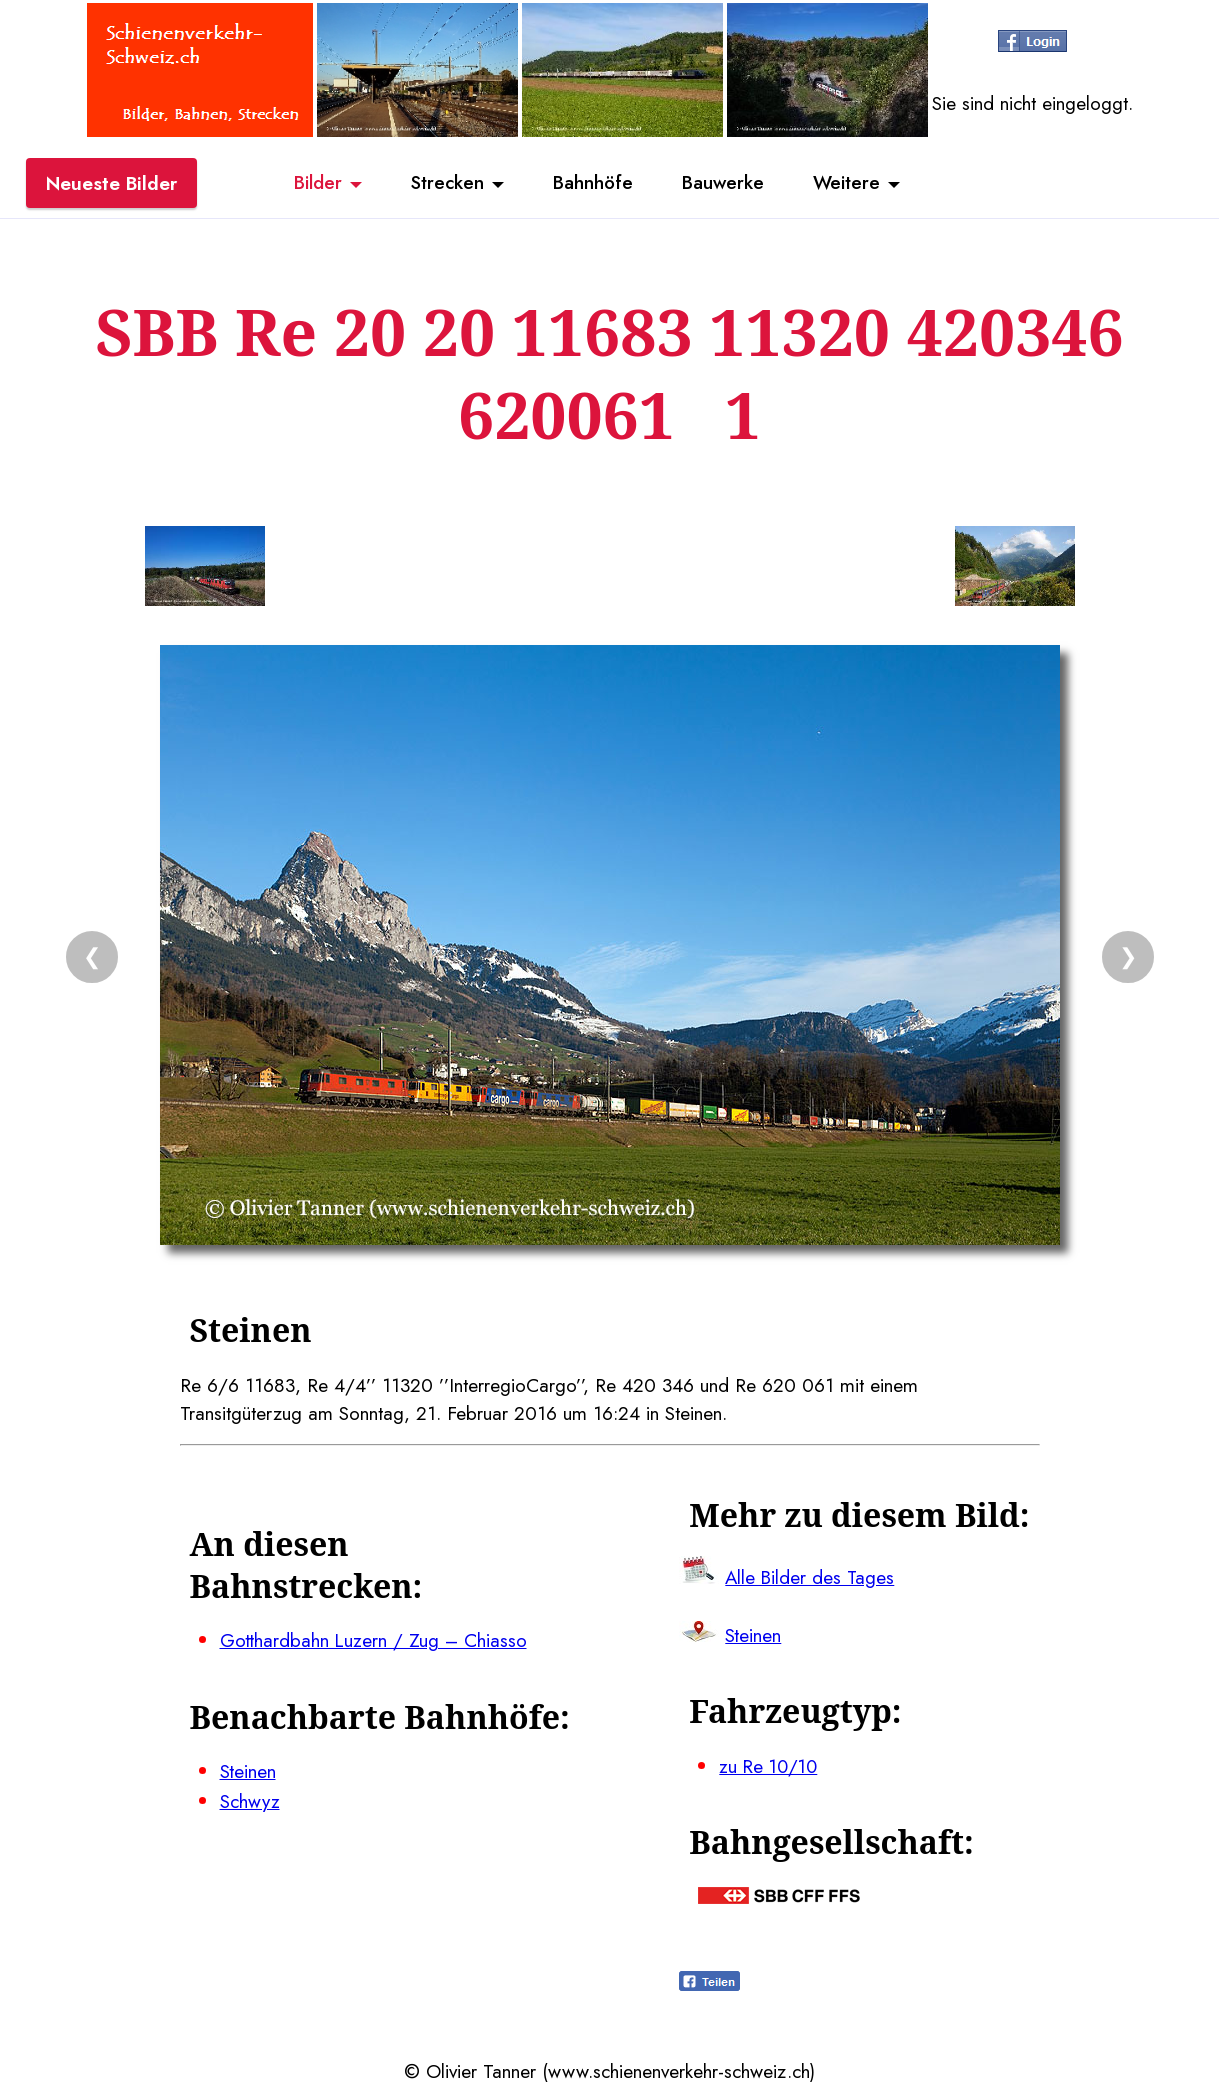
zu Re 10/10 (770, 1764)
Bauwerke (724, 183)
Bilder (315, 183)
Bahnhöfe (593, 183)
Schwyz (250, 1799)
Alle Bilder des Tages (811, 1576)
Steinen (248, 1770)
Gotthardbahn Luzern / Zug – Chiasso (375, 1640)
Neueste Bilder (111, 183)
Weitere (850, 183)
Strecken (445, 183)
